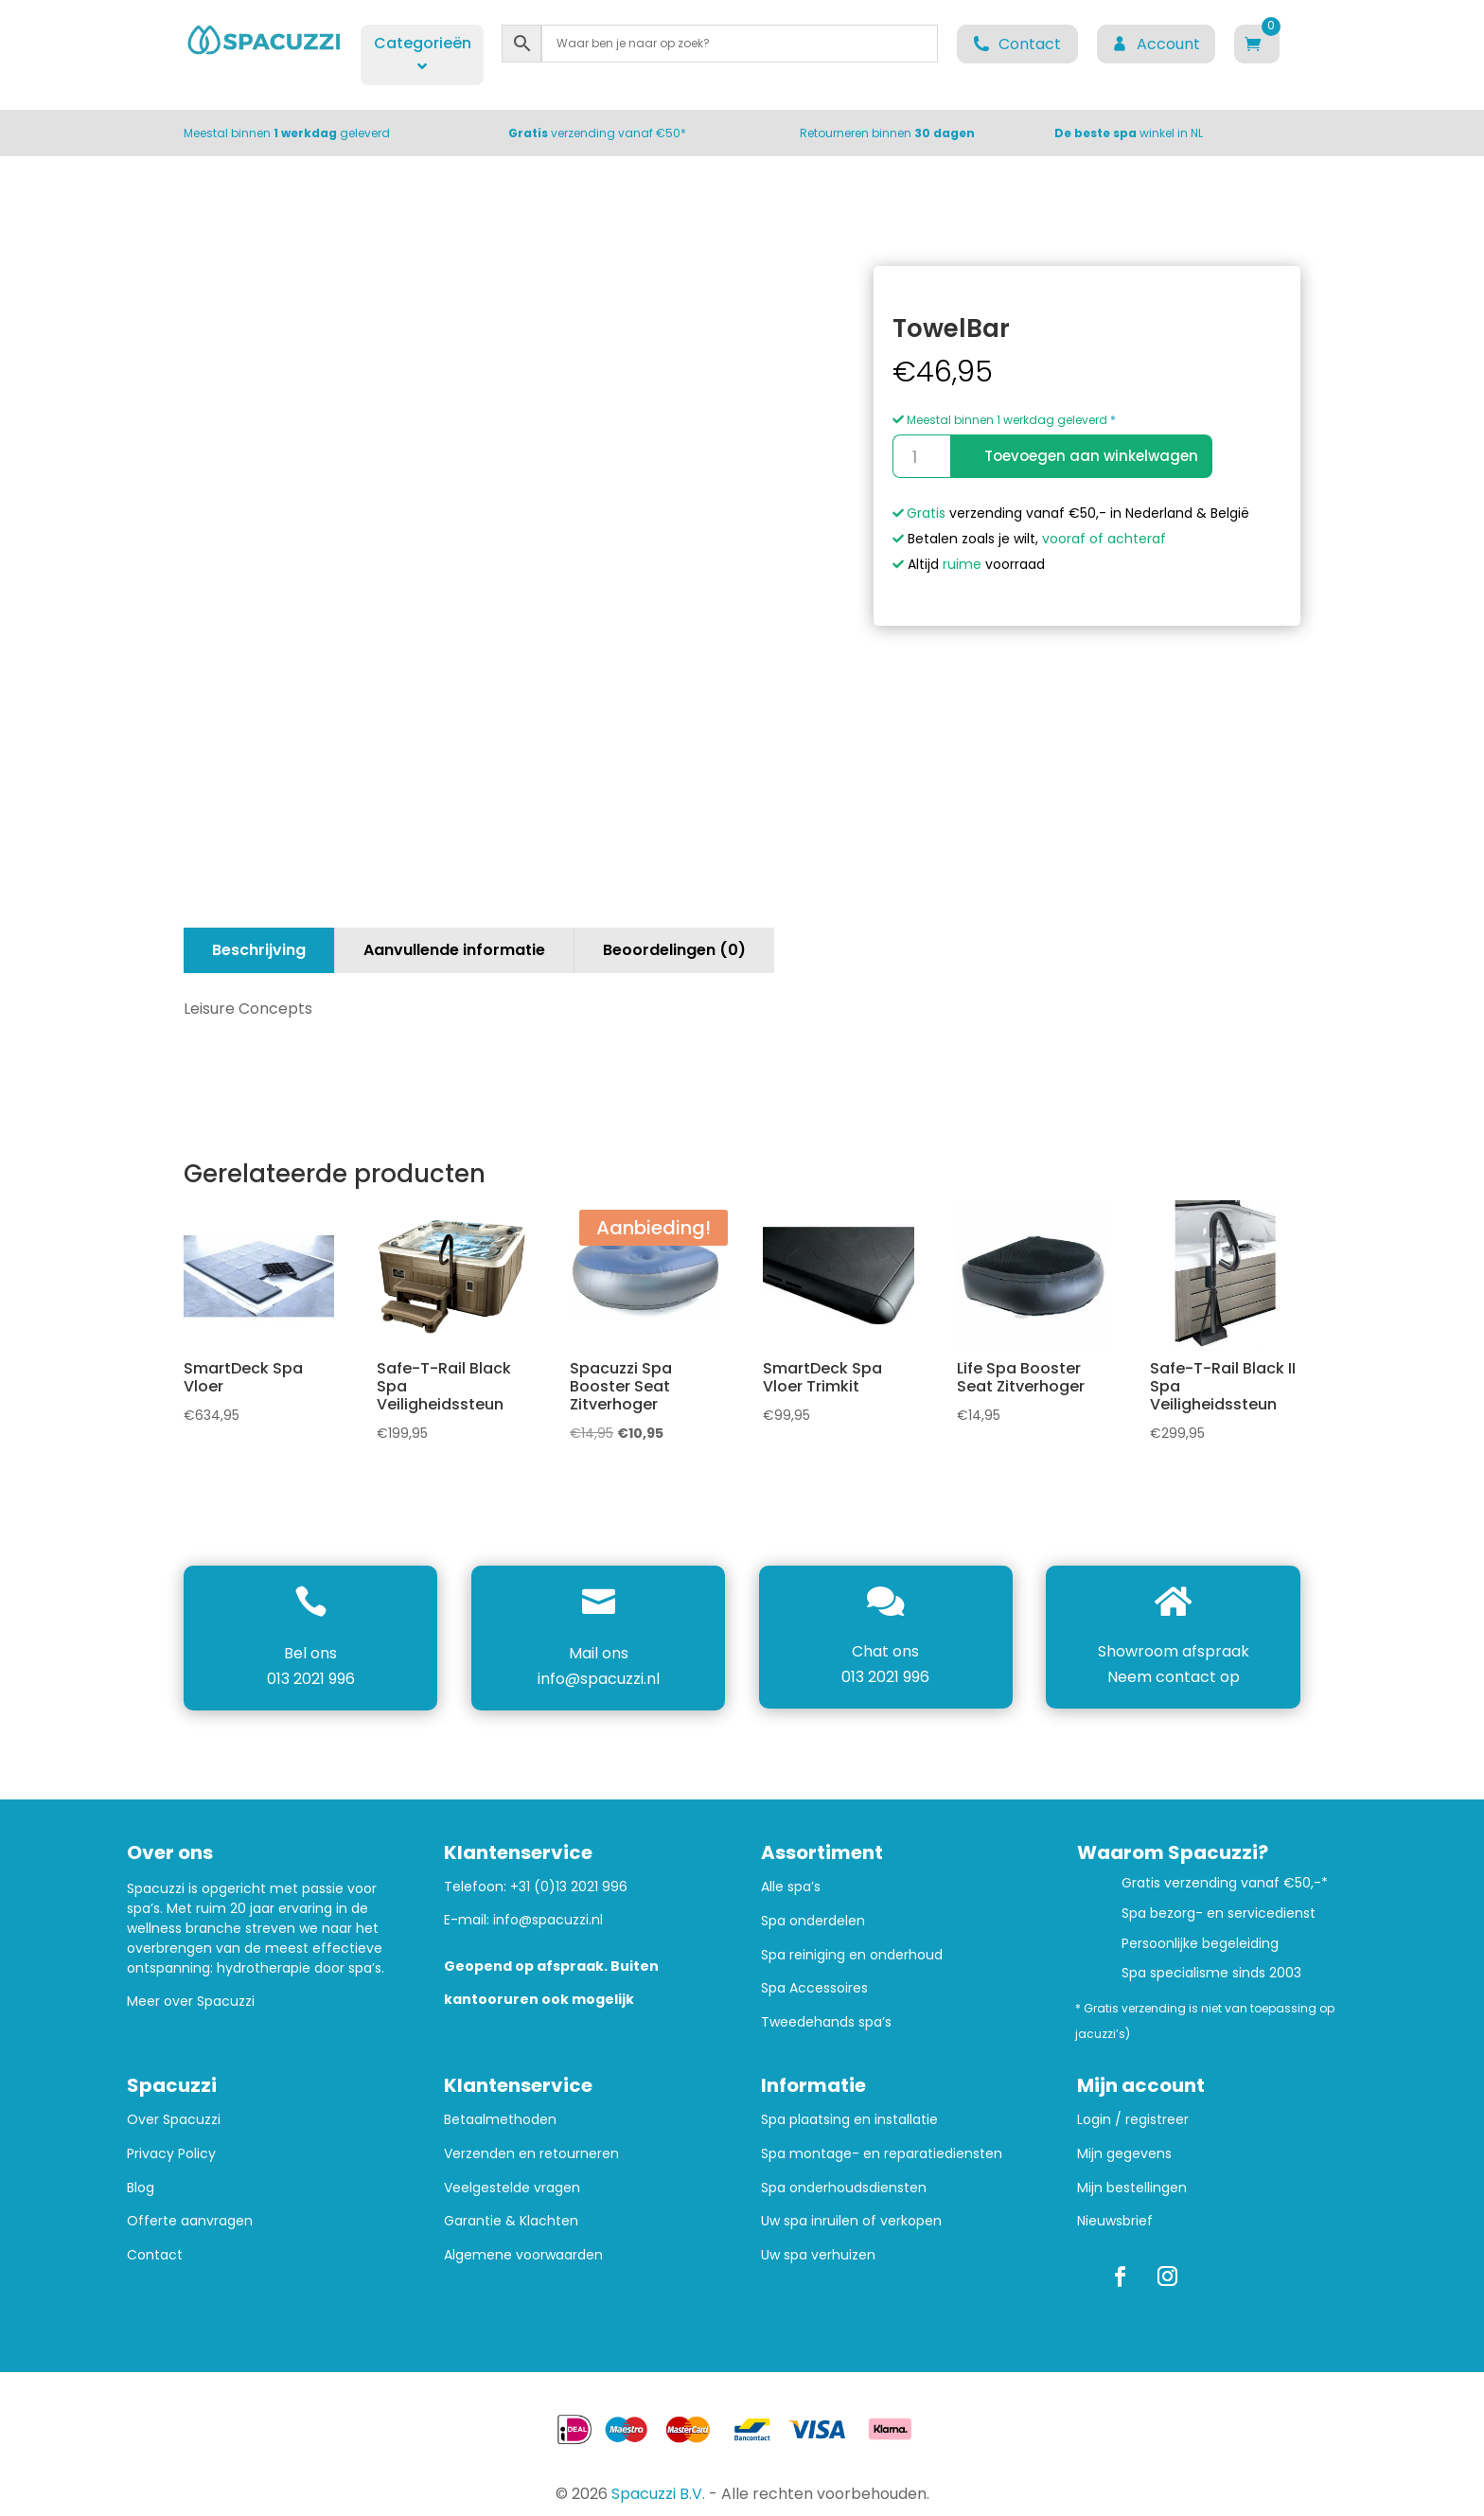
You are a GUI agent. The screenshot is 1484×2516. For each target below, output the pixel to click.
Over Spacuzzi (174, 2120)
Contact (155, 2255)
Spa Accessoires (814, 1988)
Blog (140, 2188)
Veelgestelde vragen (512, 2188)
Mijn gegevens (1124, 2154)
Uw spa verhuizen (818, 2255)
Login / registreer (1133, 2120)
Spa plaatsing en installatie (849, 2120)
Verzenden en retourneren (531, 2154)
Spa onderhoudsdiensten (844, 2188)
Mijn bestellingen (1132, 2188)
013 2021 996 (311, 1679)
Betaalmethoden (500, 2120)
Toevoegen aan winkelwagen (1091, 456)
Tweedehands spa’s (826, 2022)
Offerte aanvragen (190, 2221)
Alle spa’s (791, 1887)
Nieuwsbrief (1115, 2221)
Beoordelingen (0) (674, 950)
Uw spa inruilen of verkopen (851, 2221)
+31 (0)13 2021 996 (568, 1886)
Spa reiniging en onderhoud (852, 1955)
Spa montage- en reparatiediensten (881, 2154)
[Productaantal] (921, 456)
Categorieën (422, 53)
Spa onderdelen (813, 1921)
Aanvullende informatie (454, 950)
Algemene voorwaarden (523, 2255)
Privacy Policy (171, 2154)
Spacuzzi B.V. (658, 2494)
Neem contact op (1173, 1677)
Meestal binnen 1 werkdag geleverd (999, 420)
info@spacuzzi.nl (599, 1679)
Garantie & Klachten (511, 2221)
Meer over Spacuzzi (191, 2001)
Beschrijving (259, 950)
